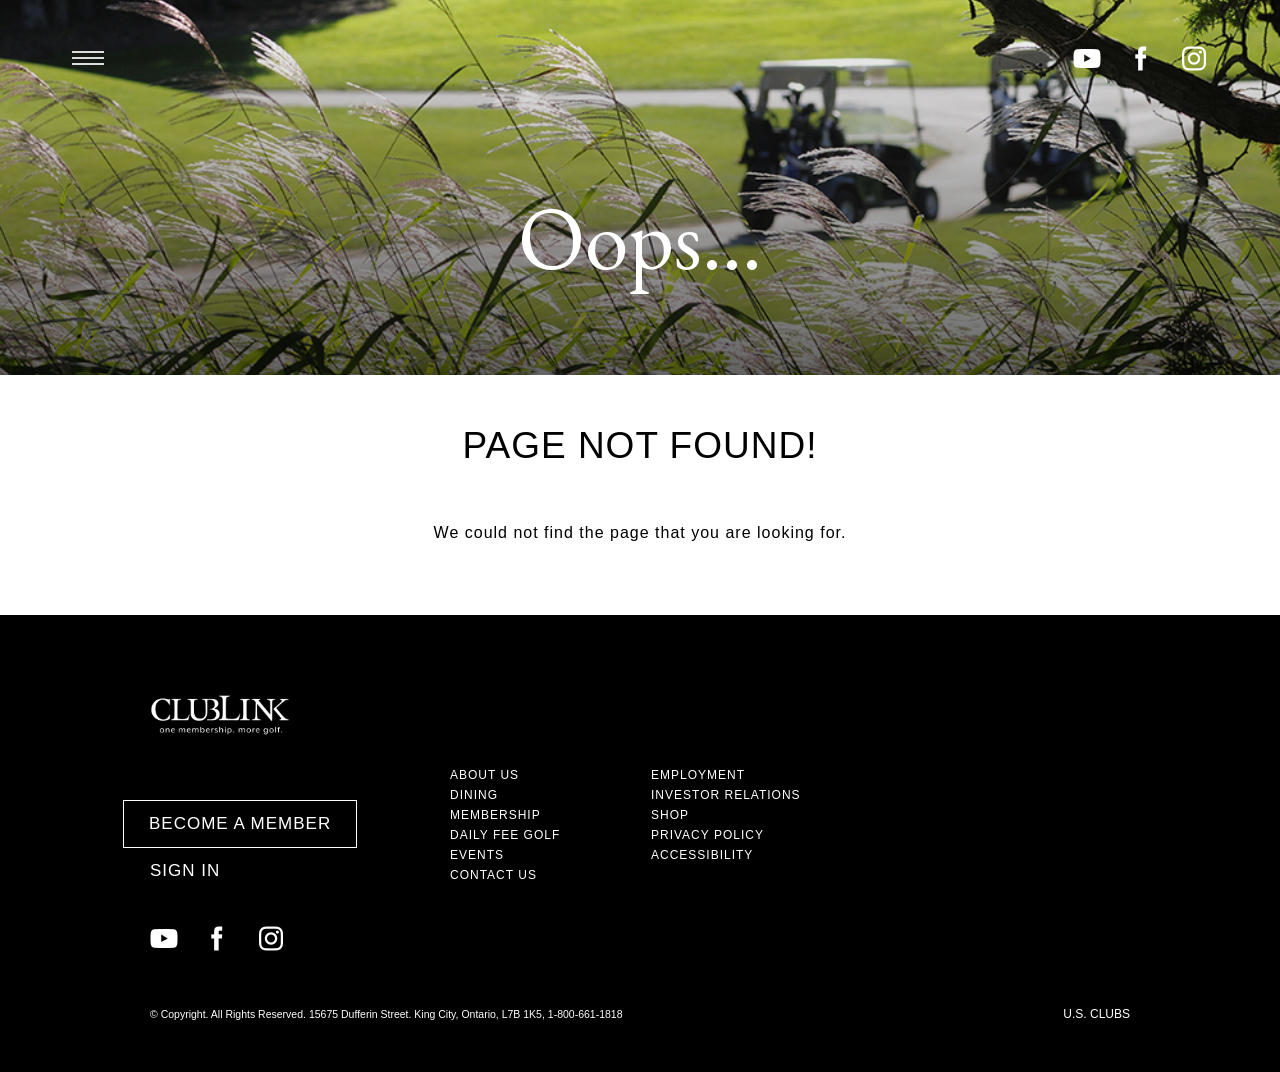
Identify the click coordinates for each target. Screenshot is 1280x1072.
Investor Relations (726, 795)
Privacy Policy (707, 835)
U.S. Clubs (1096, 1014)
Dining (474, 795)
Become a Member (240, 823)
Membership (495, 815)
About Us (484, 775)
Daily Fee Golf (505, 835)
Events (477, 855)
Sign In (185, 870)
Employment (698, 775)
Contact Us (493, 875)
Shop (670, 815)
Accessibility (702, 855)
